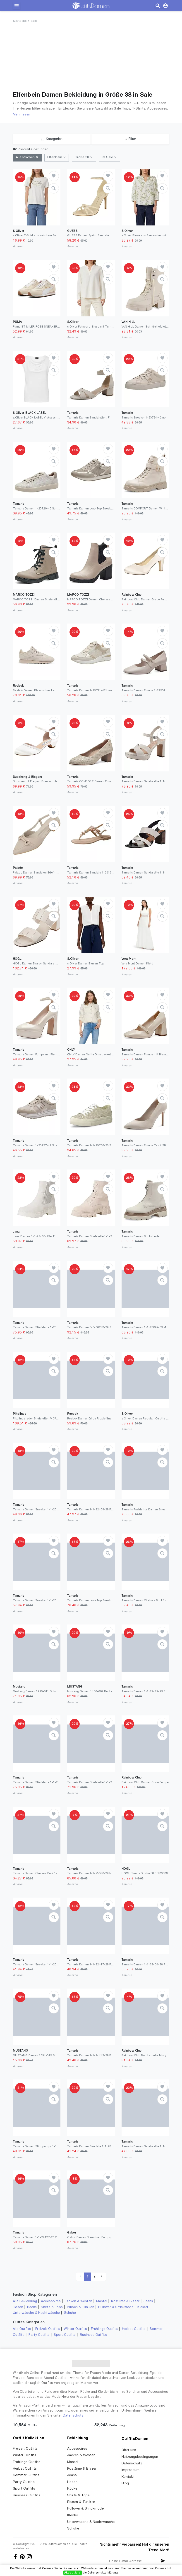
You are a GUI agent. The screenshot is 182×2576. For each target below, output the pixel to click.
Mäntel (101, 2301)
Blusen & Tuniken (80, 2307)
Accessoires (51, 2301)
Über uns (129, 2450)
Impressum (130, 2470)
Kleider (142, 2307)
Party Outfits (39, 2335)
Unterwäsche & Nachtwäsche (36, 2313)
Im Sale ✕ (109, 157)
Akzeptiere (72, 2572)
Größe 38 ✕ (84, 157)
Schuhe (70, 2313)
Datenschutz (73, 2415)
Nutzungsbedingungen (140, 2457)
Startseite (20, 21)
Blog (125, 2483)
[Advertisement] (91, 58)
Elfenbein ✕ (56, 157)
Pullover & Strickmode (115, 2307)
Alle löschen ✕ (27, 157)
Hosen (18, 2307)
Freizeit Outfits (47, 2329)
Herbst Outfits (134, 2329)
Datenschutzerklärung (103, 2572)
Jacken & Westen (78, 2301)
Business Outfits (93, 2335)
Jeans (148, 2301)
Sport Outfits (65, 2335)
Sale (34, 21)
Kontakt (128, 2476)
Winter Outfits (75, 2329)
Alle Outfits (22, 2329)
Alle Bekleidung (25, 2301)
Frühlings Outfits (104, 2329)
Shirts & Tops (52, 2307)
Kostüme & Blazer (125, 2301)
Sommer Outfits (26, 2475)
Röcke (32, 2307)
